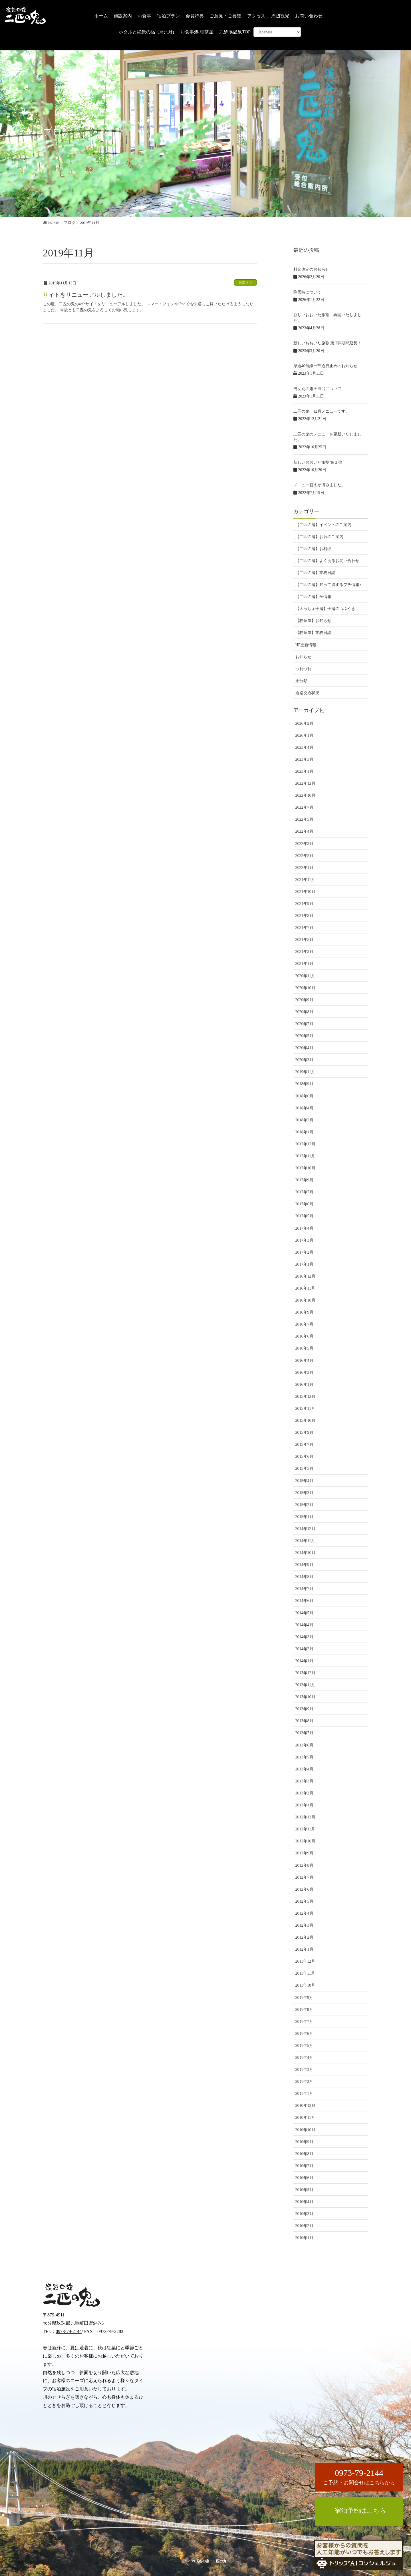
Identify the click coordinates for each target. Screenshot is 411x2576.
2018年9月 (304, 1084)
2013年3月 (304, 1781)
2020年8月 (304, 1012)
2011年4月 (304, 2057)
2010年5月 (304, 2190)
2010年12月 (305, 2105)
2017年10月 (305, 1168)
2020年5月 (304, 1036)
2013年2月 (304, 1793)
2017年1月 (304, 1264)
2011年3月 (304, 2069)
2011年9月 (304, 1997)
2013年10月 (305, 1697)
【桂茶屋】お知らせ (313, 621)
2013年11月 (305, 1685)
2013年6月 (304, 1745)
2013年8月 (304, 1721)
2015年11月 (305, 1408)
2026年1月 (304, 735)
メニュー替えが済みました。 (319, 485)
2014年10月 (305, 1553)
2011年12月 (305, 1961)
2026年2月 (304, 723)
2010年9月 (304, 2142)
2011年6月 (304, 2033)
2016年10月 (305, 1300)
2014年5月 (304, 1613)
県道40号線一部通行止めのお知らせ (325, 366)
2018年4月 (304, 1108)
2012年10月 (305, 1841)
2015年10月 (305, 1420)
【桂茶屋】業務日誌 (313, 633)
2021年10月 (305, 892)
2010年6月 (304, 2178)
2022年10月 (305, 795)
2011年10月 (305, 1985)
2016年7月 (304, 1324)
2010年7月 (304, 2166)
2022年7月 (304, 807)
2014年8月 (304, 1577)
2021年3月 (304, 951)
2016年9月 (304, 1312)
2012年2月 (304, 1937)
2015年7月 (304, 1444)
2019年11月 (305, 1072)
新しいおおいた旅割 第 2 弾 (317, 462)
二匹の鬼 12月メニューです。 (321, 411)
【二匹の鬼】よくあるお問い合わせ (327, 561)
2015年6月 (304, 1456)
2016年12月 (305, 1276)
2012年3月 (304, 1925)
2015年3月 (304, 1493)
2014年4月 (304, 1625)
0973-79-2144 (69, 2331)
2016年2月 (304, 1372)
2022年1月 (304, 868)
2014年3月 (304, 1637)
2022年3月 (304, 844)
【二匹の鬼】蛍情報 (313, 597)
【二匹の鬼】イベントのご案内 (323, 525)
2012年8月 (304, 1865)
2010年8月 (304, 2154)
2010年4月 (304, 2202)
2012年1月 (304, 1949)
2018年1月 (304, 1132)
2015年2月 (304, 1505)
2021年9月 (304, 904)
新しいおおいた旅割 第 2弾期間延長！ (327, 343)
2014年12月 (305, 1529)
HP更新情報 (306, 645)
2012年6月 (304, 1889)
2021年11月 (305, 880)
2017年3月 (304, 1240)
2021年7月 (304, 927)
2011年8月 (304, 2009)
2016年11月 (305, 1288)
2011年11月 (305, 1973)
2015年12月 (305, 1396)
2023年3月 (304, 759)
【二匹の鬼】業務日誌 (315, 573)
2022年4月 (304, 831)
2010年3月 (304, 2214)
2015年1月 (304, 1517)
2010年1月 (304, 2238)
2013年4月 (304, 1769)
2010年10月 (305, 2130)
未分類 (301, 681)
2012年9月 (304, 1853)
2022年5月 (304, 819)
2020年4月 (304, 1048)
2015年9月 (304, 1432)
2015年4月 (304, 1481)
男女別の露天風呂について (317, 389)
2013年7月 (304, 1733)
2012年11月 (305, 1829)
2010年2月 (304, 2226)
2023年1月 (304, 771)
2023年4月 (304, 747)
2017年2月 (304, 1252)
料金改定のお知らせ (311, 269)
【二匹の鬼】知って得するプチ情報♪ (328, 585)
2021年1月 (304, 963)
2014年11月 (305, 1541)
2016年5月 (304, 1348)
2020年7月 (304, 1024)
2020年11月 (305, 976)
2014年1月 (304, 1661)
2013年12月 (305, 1673)
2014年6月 (304, 1601)
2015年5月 (304, 1468)
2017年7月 (304, 1192)
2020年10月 (305, 988)
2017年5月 (304, 1216)
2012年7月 (304, 1877)
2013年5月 (304, 1757)
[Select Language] (277, 32)
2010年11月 (305, 2117)
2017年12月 (305, 1144)
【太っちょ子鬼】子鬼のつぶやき (325, 609)
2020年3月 (304, 1060)
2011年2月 (304, 2081)
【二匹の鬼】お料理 (313, 549)
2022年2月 (304, 856)
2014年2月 (304, 1649)
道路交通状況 (307, 693)
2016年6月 (304, 1336)
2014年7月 (304, 1589)
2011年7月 (304, 2021)
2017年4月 (304, 1228)
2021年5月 (304, 939)
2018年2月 (304, 1120)
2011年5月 (304, 2045)
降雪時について (307, 292)
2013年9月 (304, 1709)
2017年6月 (304, 1204)
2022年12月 (305, 783)
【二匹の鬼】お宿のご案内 (319, 537)
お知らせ (245, 282)
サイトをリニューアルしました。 (85, 295)
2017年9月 (304, 1180)
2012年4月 (304, 1913)
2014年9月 (304, 1565)
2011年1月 (304, 2093)
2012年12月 (305, 1817)
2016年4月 (304, 1360)
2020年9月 (304, 1000)
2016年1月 (304, 1384)
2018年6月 (304, 1096)
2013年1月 (304, 1805)
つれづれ (303, 669)
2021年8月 (304, 915)
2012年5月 (304, 1901)
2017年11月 (305, 1156)
